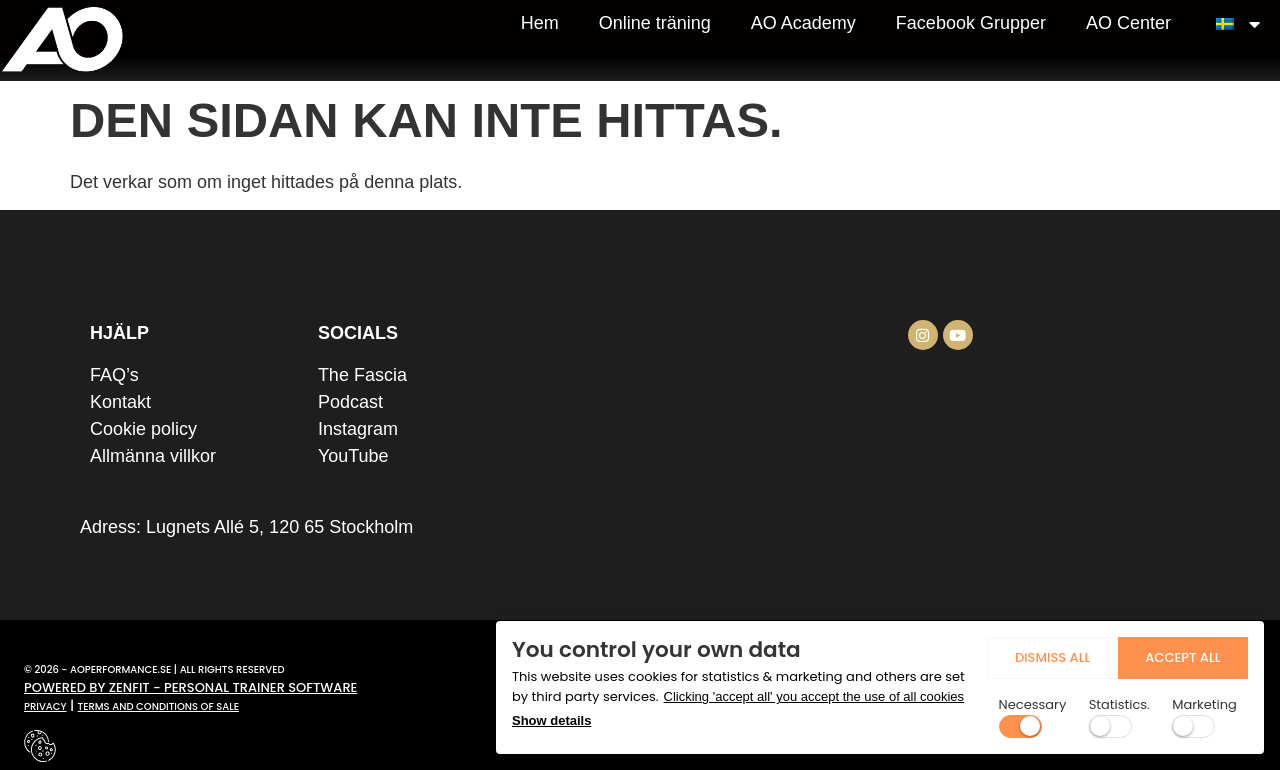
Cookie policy (143, 429)
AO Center (1128, 23)
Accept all (1159, 651)
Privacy (45, 706)
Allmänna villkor (153, 456)
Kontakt (120, 402)
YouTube (353, 456)
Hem (540, 23)
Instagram (358, 429)
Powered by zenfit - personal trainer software (190, 687)
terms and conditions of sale (158, 706)
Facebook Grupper (971, 23)
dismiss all (983, 651)
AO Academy (803, 23)
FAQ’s (114, 375)
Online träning (655, 23)
